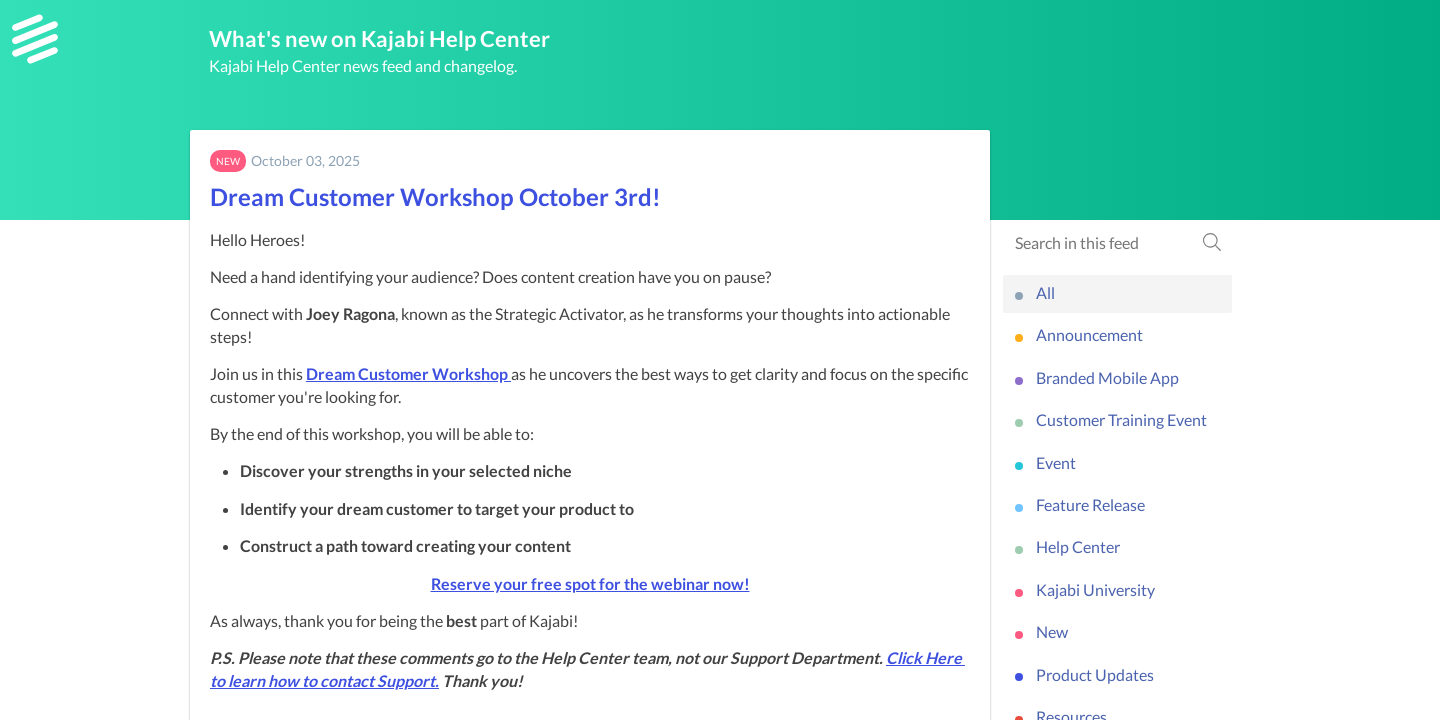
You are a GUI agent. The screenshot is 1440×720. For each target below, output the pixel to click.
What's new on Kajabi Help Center (379, 38)
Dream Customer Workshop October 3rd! (435, 196)
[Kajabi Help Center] (35, 39)
